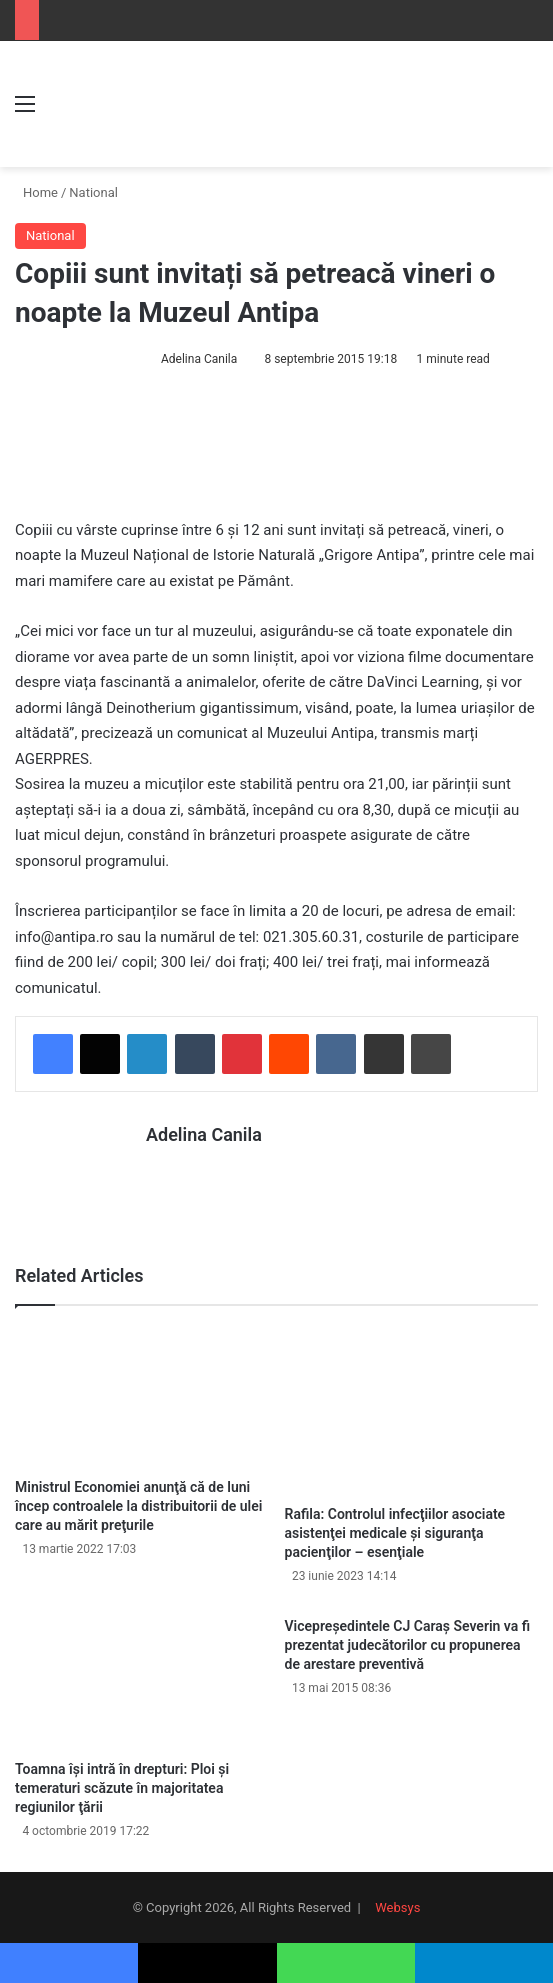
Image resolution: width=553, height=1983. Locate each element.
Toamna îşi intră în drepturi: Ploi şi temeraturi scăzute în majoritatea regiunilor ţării (122, 1787)
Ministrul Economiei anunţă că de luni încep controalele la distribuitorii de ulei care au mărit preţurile (138, 1505)
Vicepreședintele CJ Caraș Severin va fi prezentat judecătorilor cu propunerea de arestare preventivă (408, 1644)
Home (36, 192)
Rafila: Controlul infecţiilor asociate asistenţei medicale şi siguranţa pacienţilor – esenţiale (395, 1532)
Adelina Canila (199, 359)
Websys (397, 1906)
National (93, 192)
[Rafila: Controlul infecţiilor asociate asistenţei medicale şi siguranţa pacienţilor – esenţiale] (412, 1409)
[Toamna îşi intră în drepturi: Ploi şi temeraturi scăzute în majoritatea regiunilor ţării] (142, 1677)
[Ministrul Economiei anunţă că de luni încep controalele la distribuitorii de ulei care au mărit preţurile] (142, 1396)
